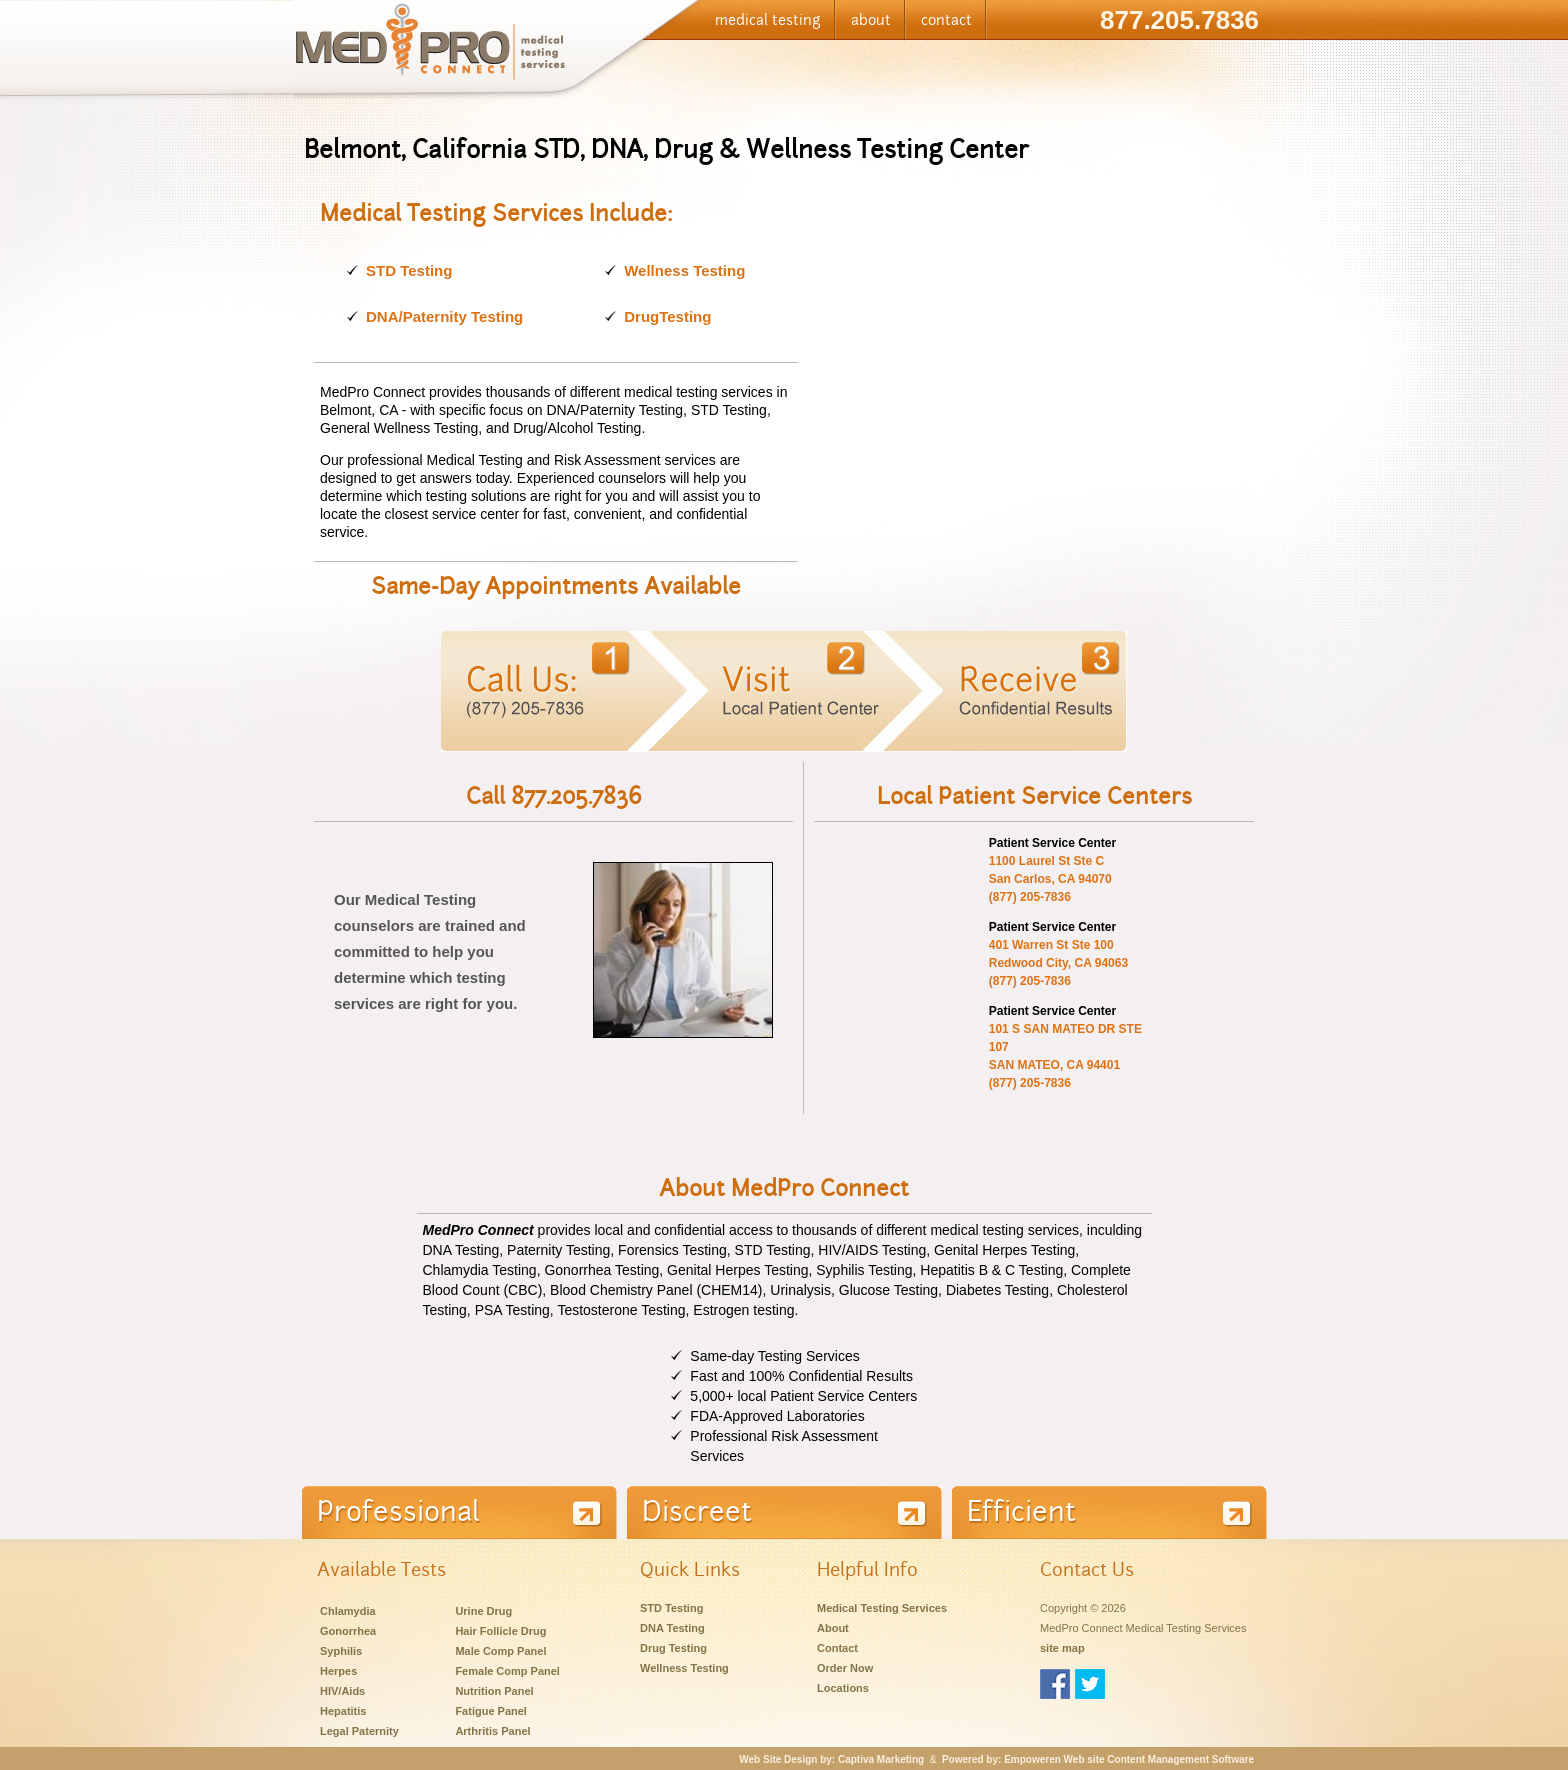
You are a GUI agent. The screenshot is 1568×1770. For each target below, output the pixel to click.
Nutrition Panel (494, 1691)
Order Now (845, 1668)
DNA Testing (672, 1628)
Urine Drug (483, 1611)
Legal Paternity (359, 1731)
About (833, 1628)
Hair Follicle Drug (500, 1631)
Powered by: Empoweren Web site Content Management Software (1098, 1759)
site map (1062, 1648)
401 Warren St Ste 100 (1051, 945)
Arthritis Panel (492, 1731)
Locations (843, 1688)
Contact (837, 1648)
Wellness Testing (684, 270)
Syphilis (341, 1651)
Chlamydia (348, 1611)
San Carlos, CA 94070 (1050, 879)
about (871, 20)
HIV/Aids (342, 1691)
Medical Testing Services (882, 1608)
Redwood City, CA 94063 (1058, 963)
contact (946, 20)
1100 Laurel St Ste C (1046, 861)
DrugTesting (667, 316)
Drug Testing (673, 1648)
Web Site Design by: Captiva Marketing (831, 1759)
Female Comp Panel (507, 1671)
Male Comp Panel (500, 1651)
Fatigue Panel (491, 1711)
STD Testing (409, 270)
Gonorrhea (348, 1631)
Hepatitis (343, 1711)
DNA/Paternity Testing (444, 316)
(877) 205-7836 (1030, 897)
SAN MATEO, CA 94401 (1054, 1065)
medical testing (768, 20)
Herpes (338, 1671)
